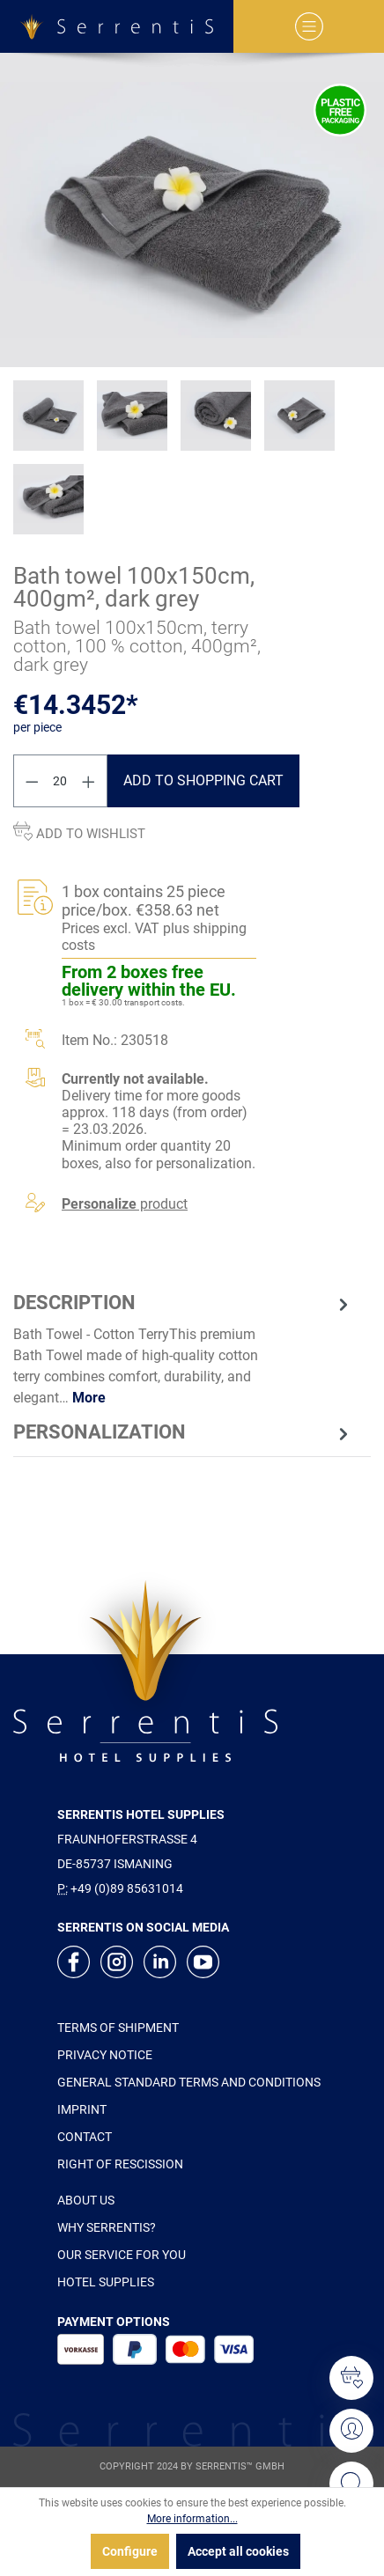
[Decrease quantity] (31, 780)
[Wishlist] (351, 2378)
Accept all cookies (238, 2551)
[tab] (183, 1348)
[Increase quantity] (88, 780)
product (125, 1204)
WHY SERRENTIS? (106, 2227)
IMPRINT (82, 2109)
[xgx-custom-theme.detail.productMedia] (192, 210)
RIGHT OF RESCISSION (120, 2164)
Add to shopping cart (203, 780)
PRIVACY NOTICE (104, 2055)
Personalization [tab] (183, 1431)
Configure (130, 2551)
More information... (192, 2519)
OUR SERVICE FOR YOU (121, 2255)
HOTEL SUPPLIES (105, 2282)
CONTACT (84, 2137)
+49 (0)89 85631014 (126, 1888)
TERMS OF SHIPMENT (118, 2027)
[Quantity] (60, 780)
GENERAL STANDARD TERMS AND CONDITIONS (189, 2082)
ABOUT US (85, 2200)
